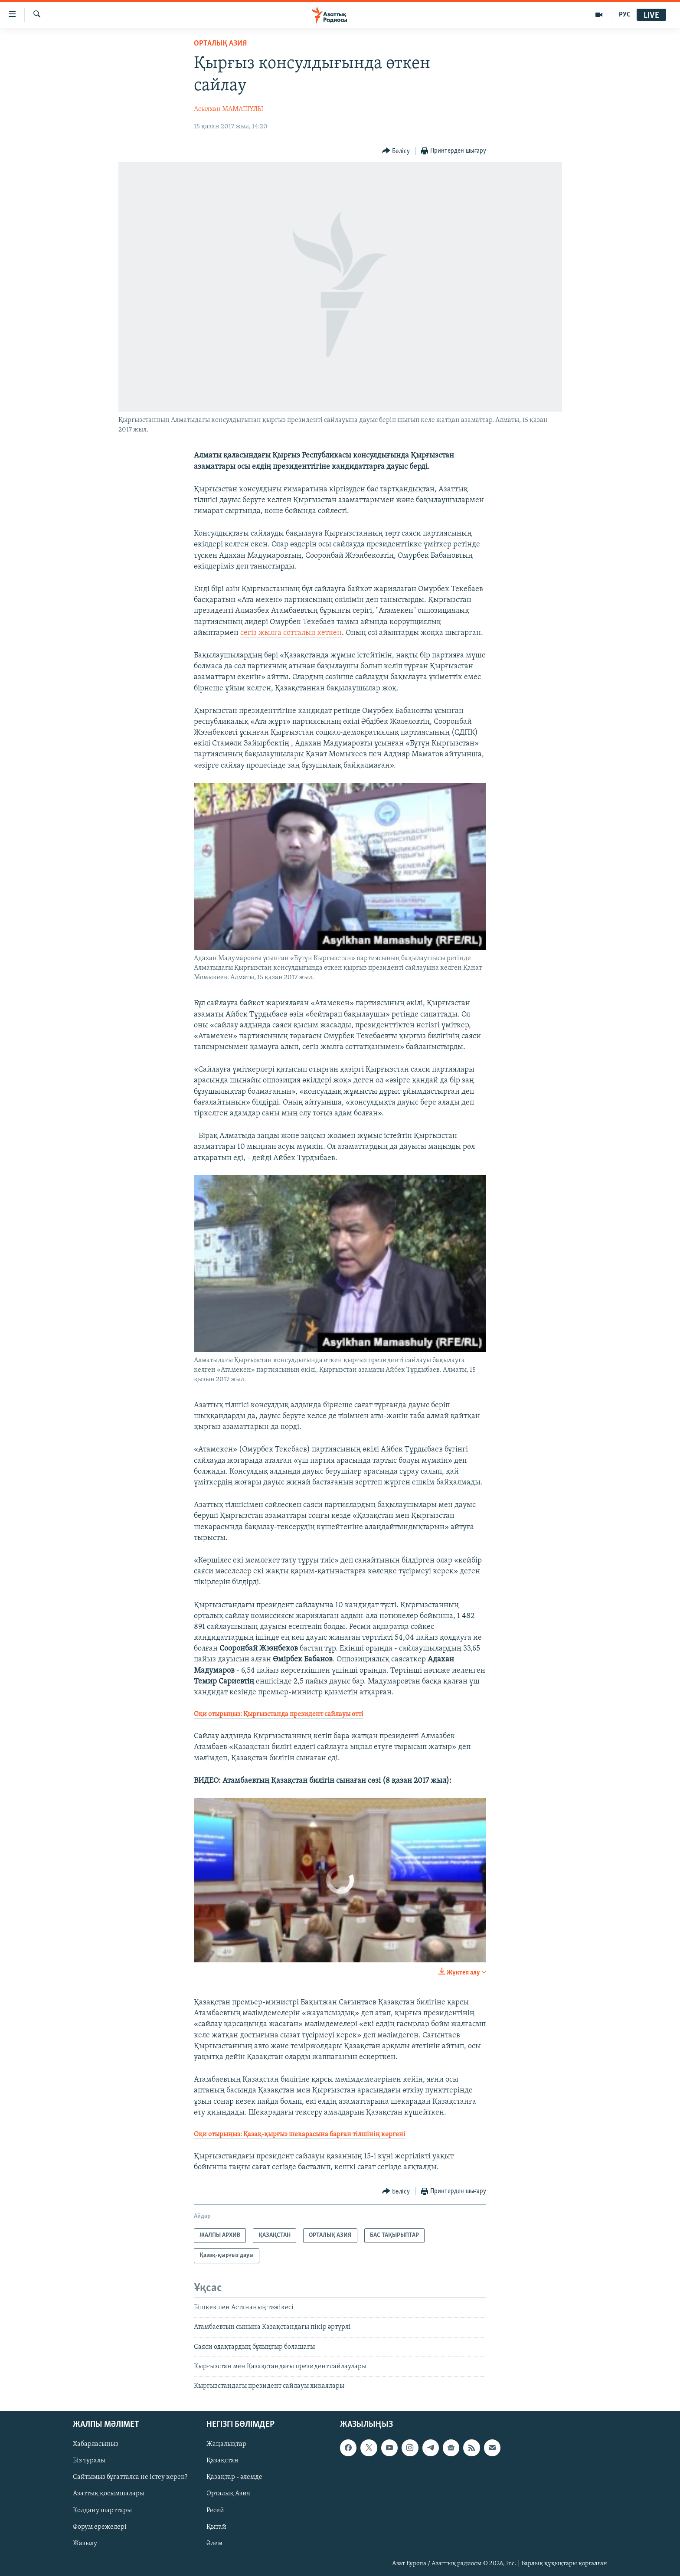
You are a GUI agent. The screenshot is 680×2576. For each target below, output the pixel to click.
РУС (625, 14)
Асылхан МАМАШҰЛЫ (228, 109)
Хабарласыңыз (95, 2444)
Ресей (215, 2510)
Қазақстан (222, 2460)
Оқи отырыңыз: (278, 1714)
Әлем (214, 2543)
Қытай (216, 2526)
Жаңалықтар (226, 2444)
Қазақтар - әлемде (234, 2477)
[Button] (396, 151)
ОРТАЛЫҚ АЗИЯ (220, 43)
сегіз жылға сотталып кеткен (291, 633)
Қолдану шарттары (102, 2510)
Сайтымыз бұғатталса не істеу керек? (130, 2477)
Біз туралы (89, 2460)
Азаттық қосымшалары (108, 2493)
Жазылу (85, 2543)
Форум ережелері (100, 2526)
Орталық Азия (228, 2493)
